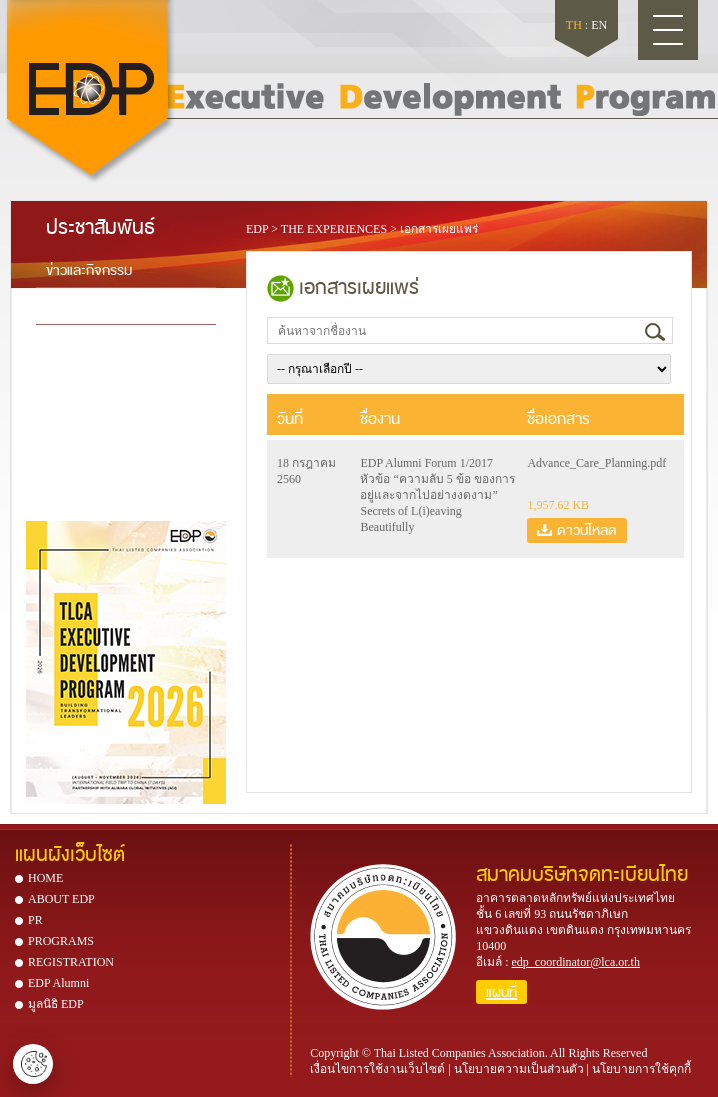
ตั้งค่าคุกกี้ (33, 1064)
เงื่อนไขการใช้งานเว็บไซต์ (377, 1069)
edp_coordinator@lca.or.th (576, 962)
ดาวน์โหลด (587, 530)
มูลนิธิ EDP (56, 1004)
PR (35, 920)
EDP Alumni (58, 983)
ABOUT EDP (61, 899)
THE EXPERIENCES (334, 229)
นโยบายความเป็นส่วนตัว (519, 1069)
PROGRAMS (61, 941)
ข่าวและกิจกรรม (89, 269)
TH (574, 25)
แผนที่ (501, 992)
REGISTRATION (71, 962)
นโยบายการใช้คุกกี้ (641, 1069)
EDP (257, 229)
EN (599, 25)
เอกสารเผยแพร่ (439, 229)
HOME (45, 878)
